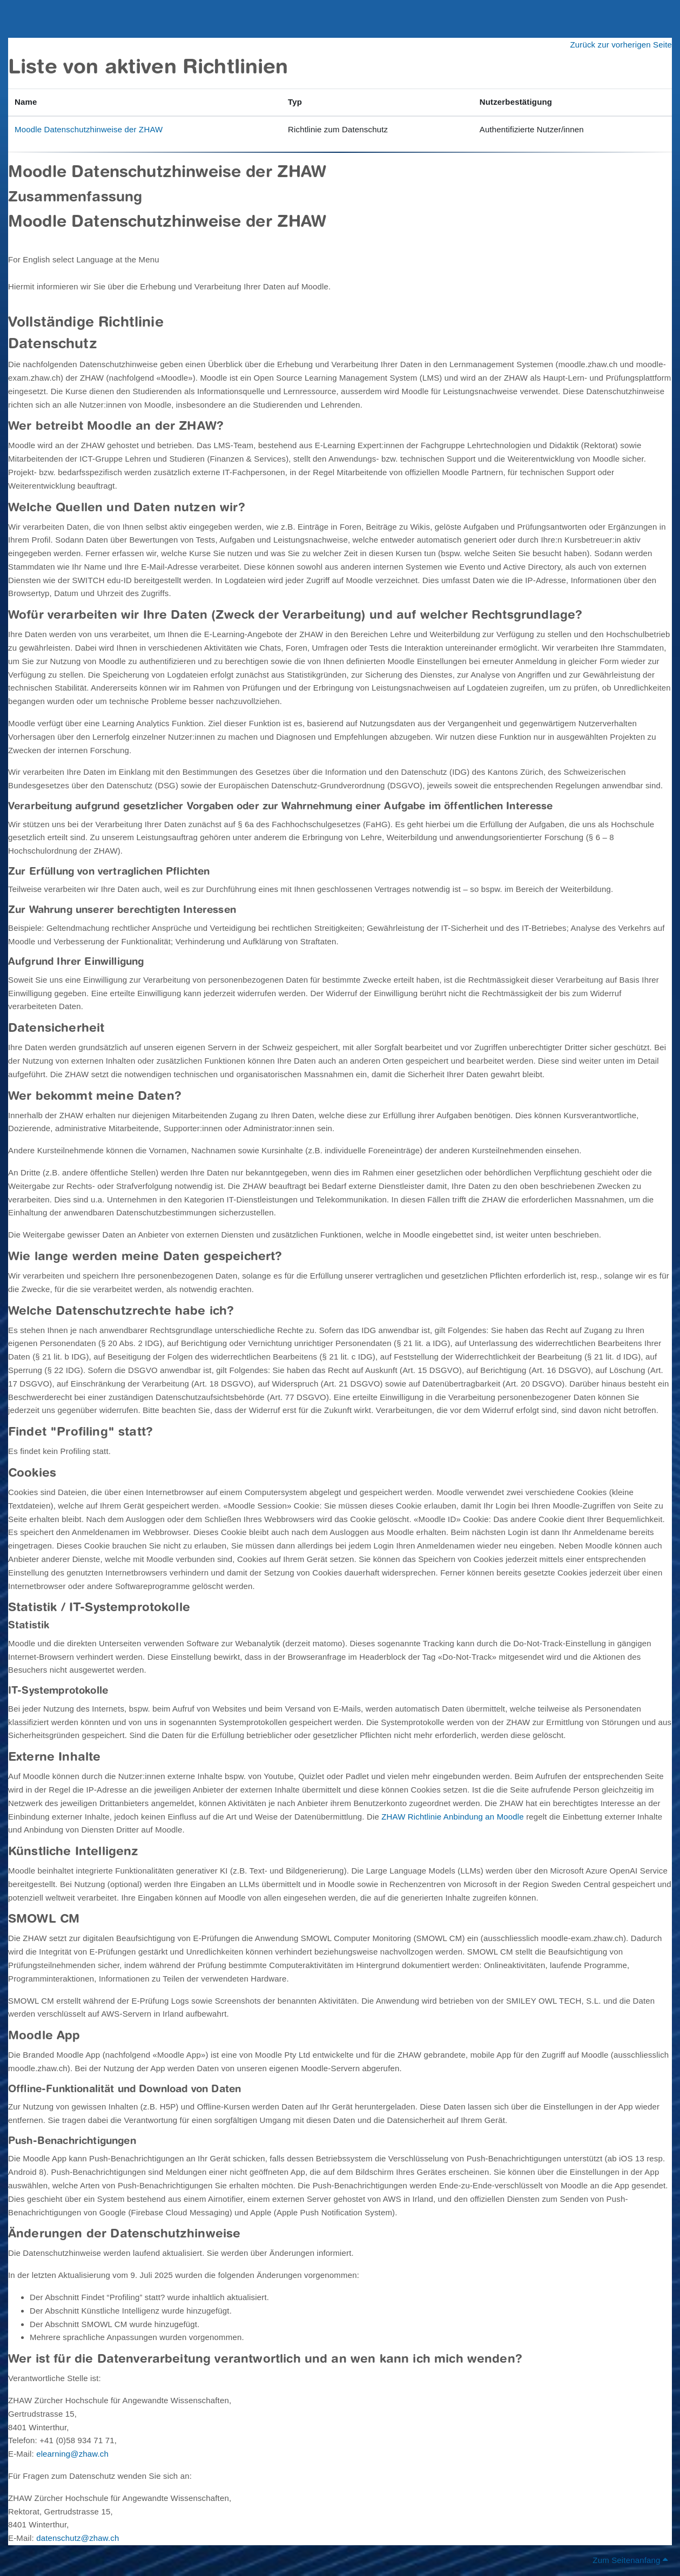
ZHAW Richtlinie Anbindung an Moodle (452, 1816)
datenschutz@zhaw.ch (77, 2538)
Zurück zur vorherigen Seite (621, 44)
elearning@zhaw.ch (72, 2453)
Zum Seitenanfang (630, 2560)
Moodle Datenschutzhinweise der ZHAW (89, 129)
